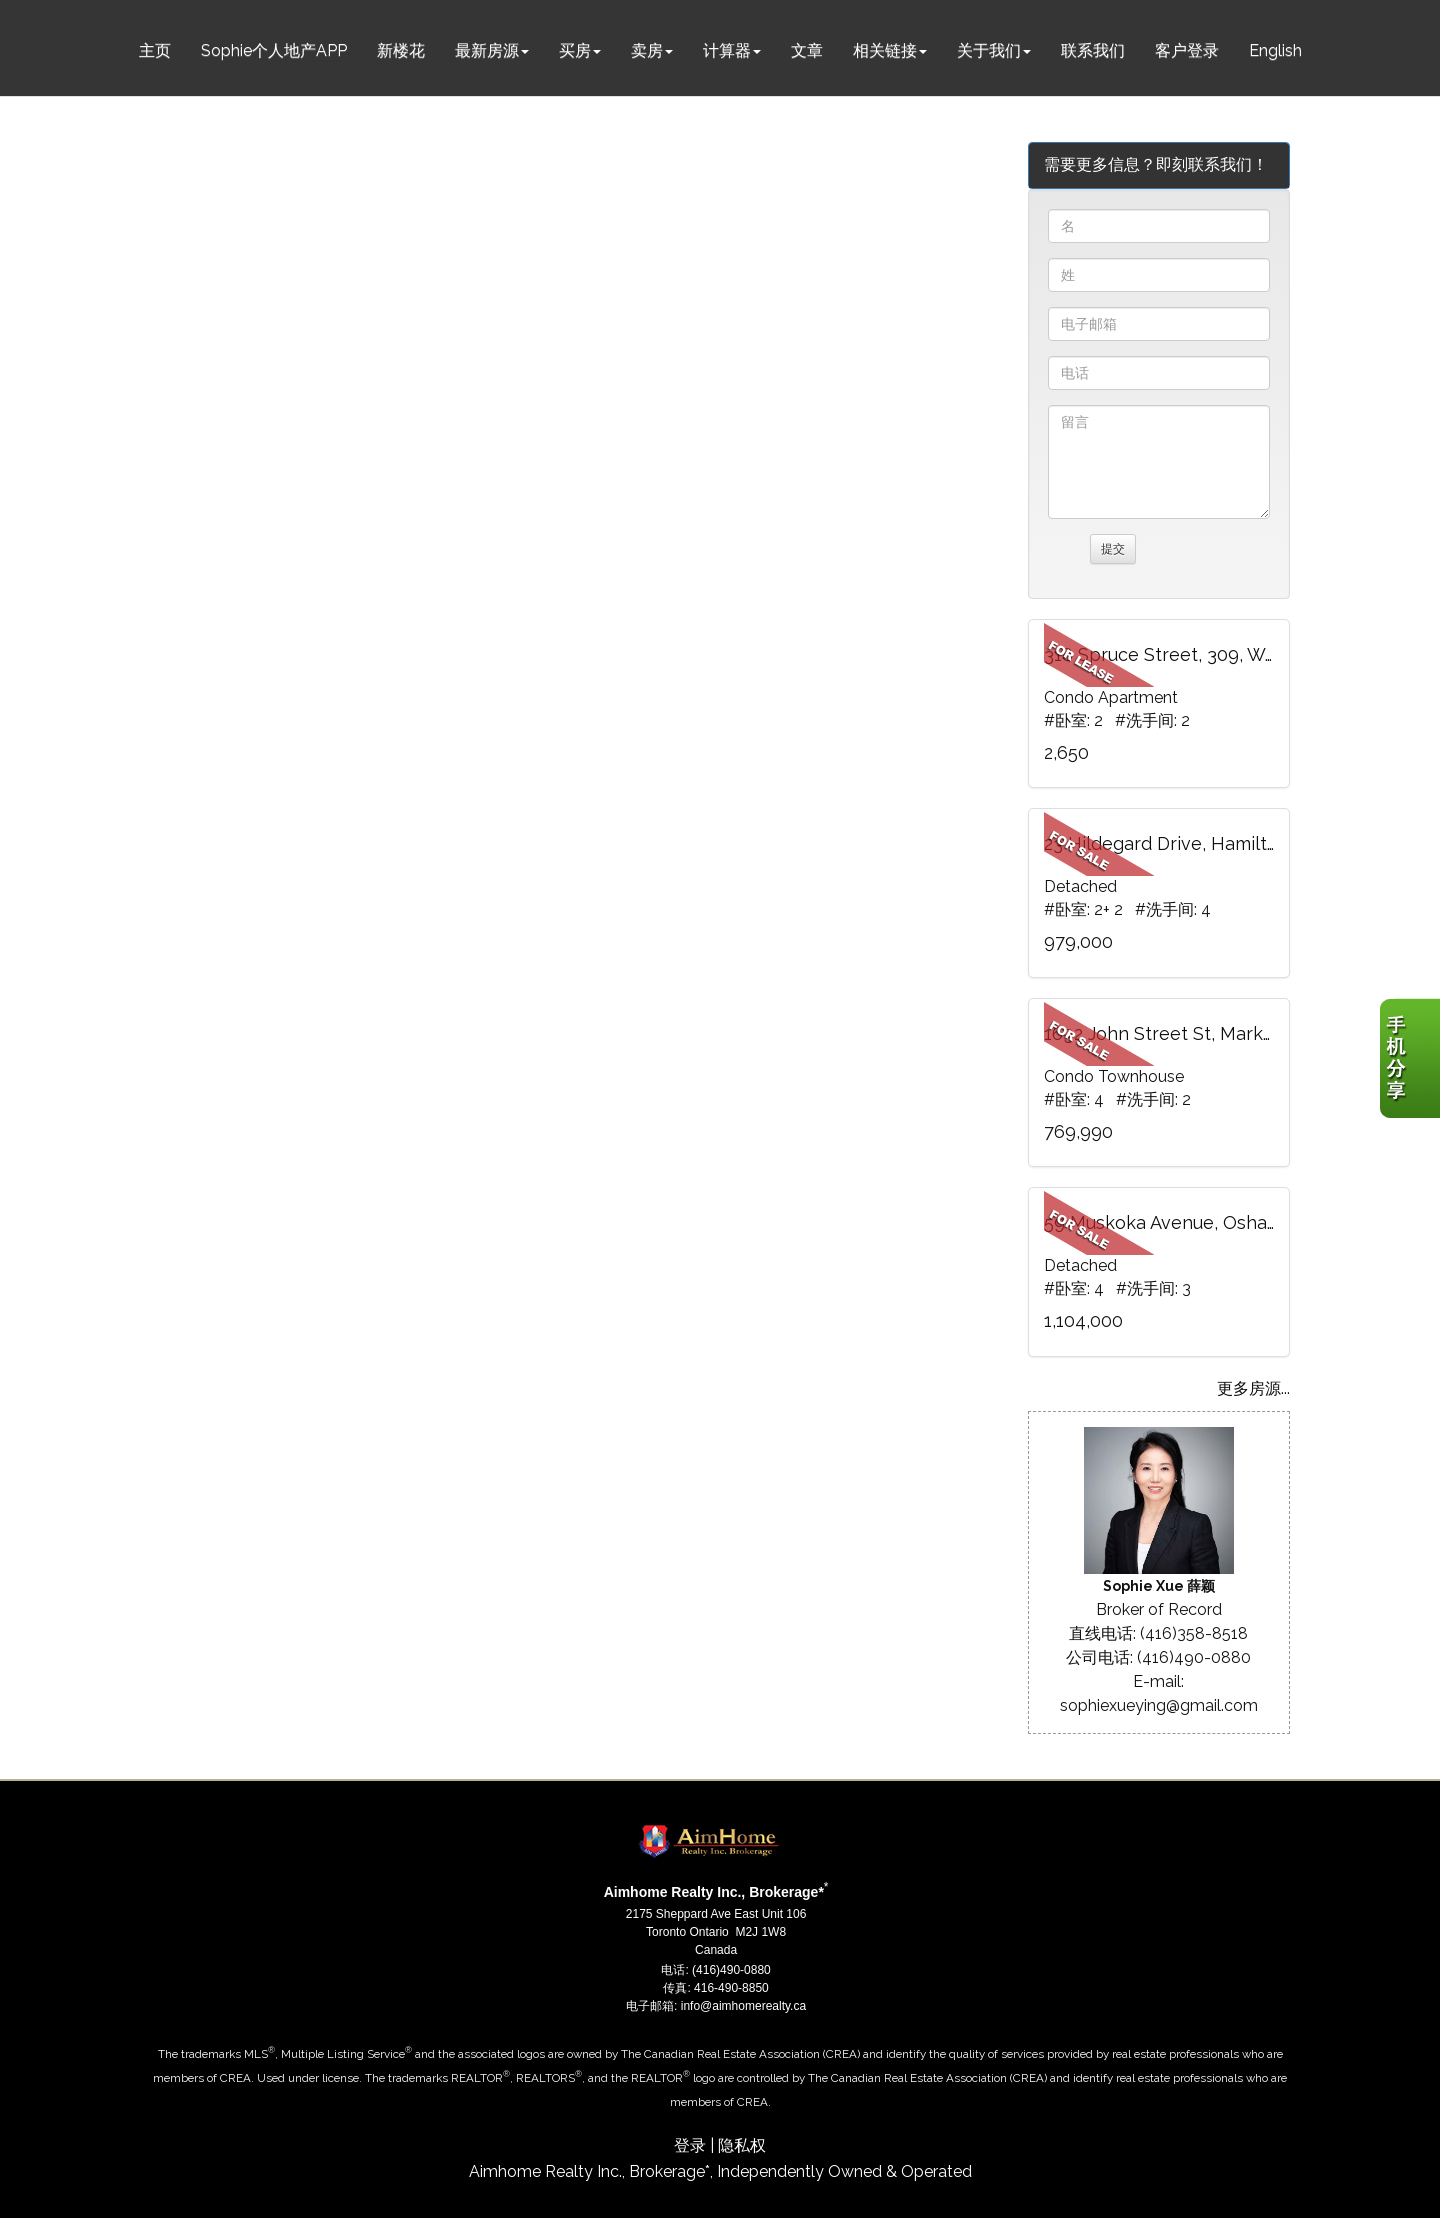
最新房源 (487, 50)
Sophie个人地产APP (274, 50)
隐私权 (742, 2145)
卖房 (647, 50)
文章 (807, 50)
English (1275, 50)
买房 (575, 50)
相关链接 (885, 50)
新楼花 (401, 50)
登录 (690, 2145)
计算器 (727, 50)
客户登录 (1187, 50)
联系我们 (1093, 50)
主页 (155, 50)
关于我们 (989, 50)
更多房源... (1253, 1388)
